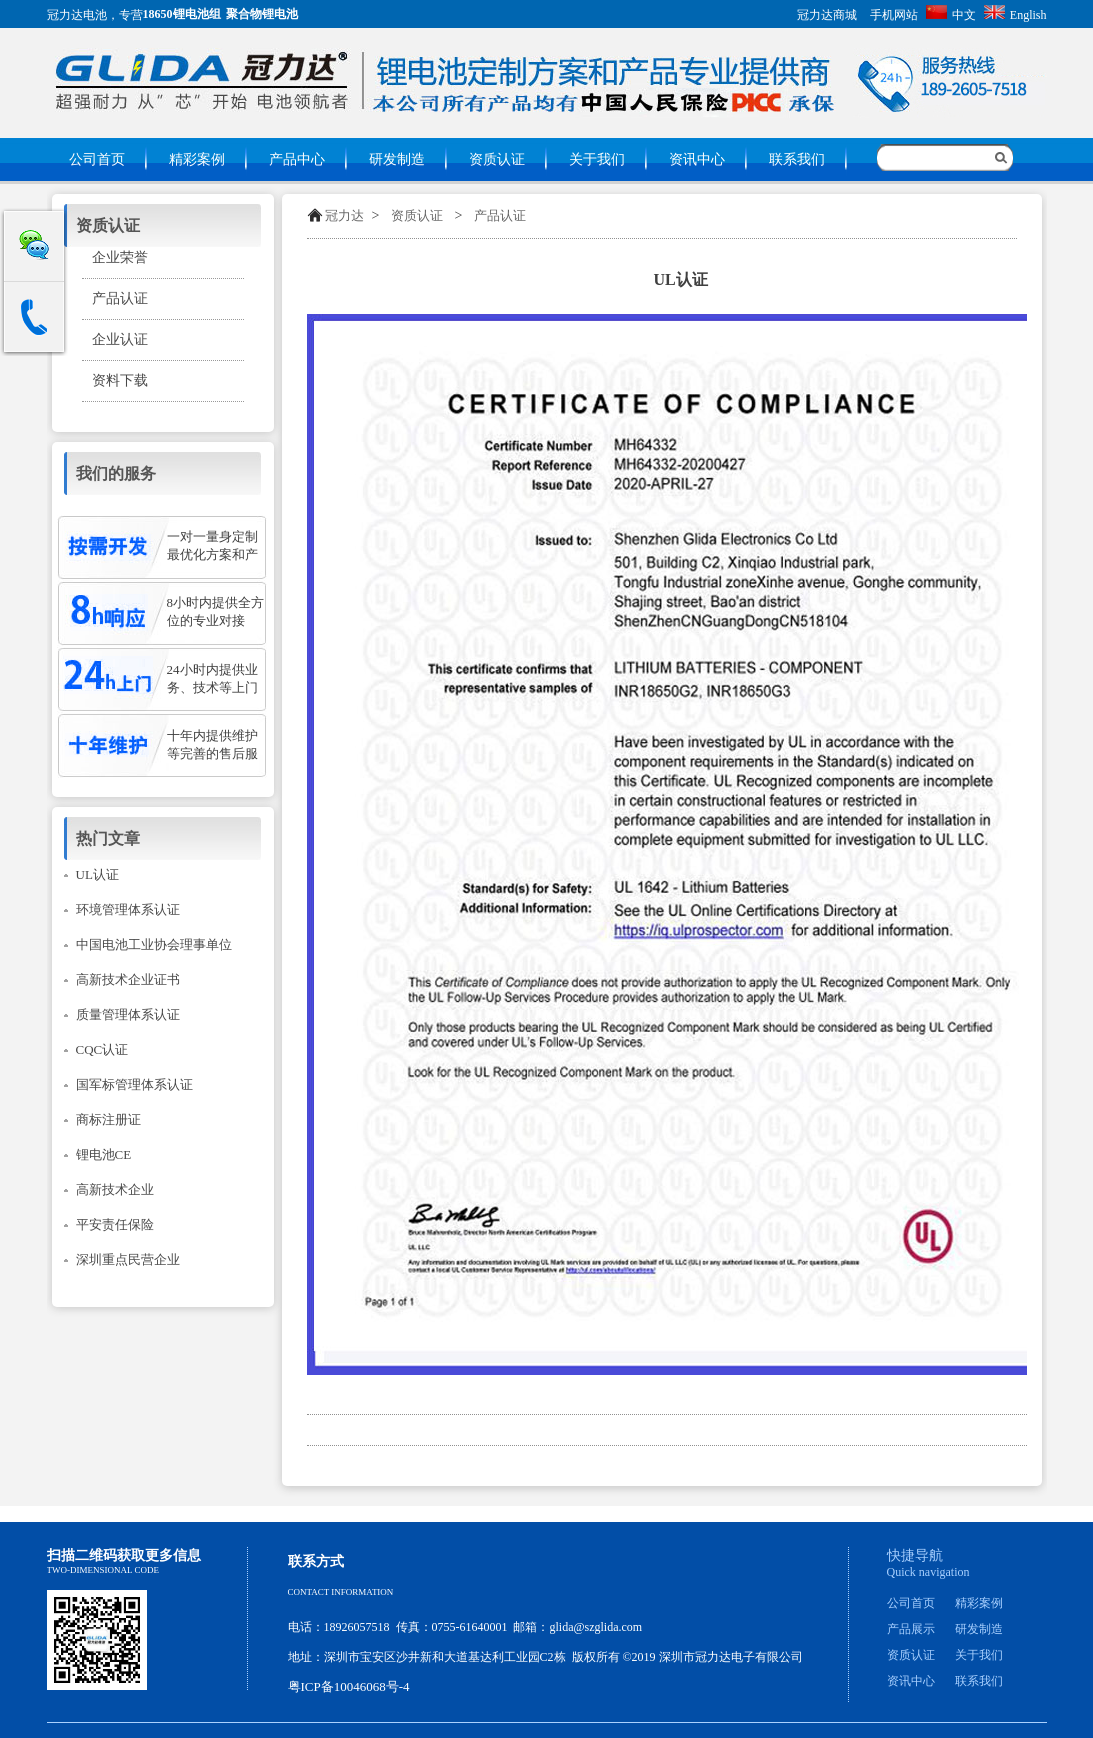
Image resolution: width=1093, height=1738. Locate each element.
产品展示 (911, 1629)
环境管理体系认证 (128, 909)
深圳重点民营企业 (128, 1259)
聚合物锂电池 (262, 14)
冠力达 (344, 215)
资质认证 (497, 159)
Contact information (341, 1592)
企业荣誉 (120, 257)
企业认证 (120, 339)
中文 (951, 15)
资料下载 (120, 380)
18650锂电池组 (182, 14)
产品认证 (500, 215)
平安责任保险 (115, 1224)
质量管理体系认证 (128, 1014)
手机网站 (894, 15)
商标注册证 (108, 1119)
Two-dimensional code (103, 1570)
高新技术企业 (115, 1189)
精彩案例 (197, 159)
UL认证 (97, 874)
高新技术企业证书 (128, 979)
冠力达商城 (827, 15)
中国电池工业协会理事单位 (154, 944)
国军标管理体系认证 (134, 1084)
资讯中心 (697, 159)
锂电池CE (104, 1154)
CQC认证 (102, 1049)
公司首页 (97, 159)
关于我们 (597, 159)
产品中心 (297, 159)
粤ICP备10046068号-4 (349, 1686)
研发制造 (397, 159)
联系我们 (797, 159)
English (1015, 15)
